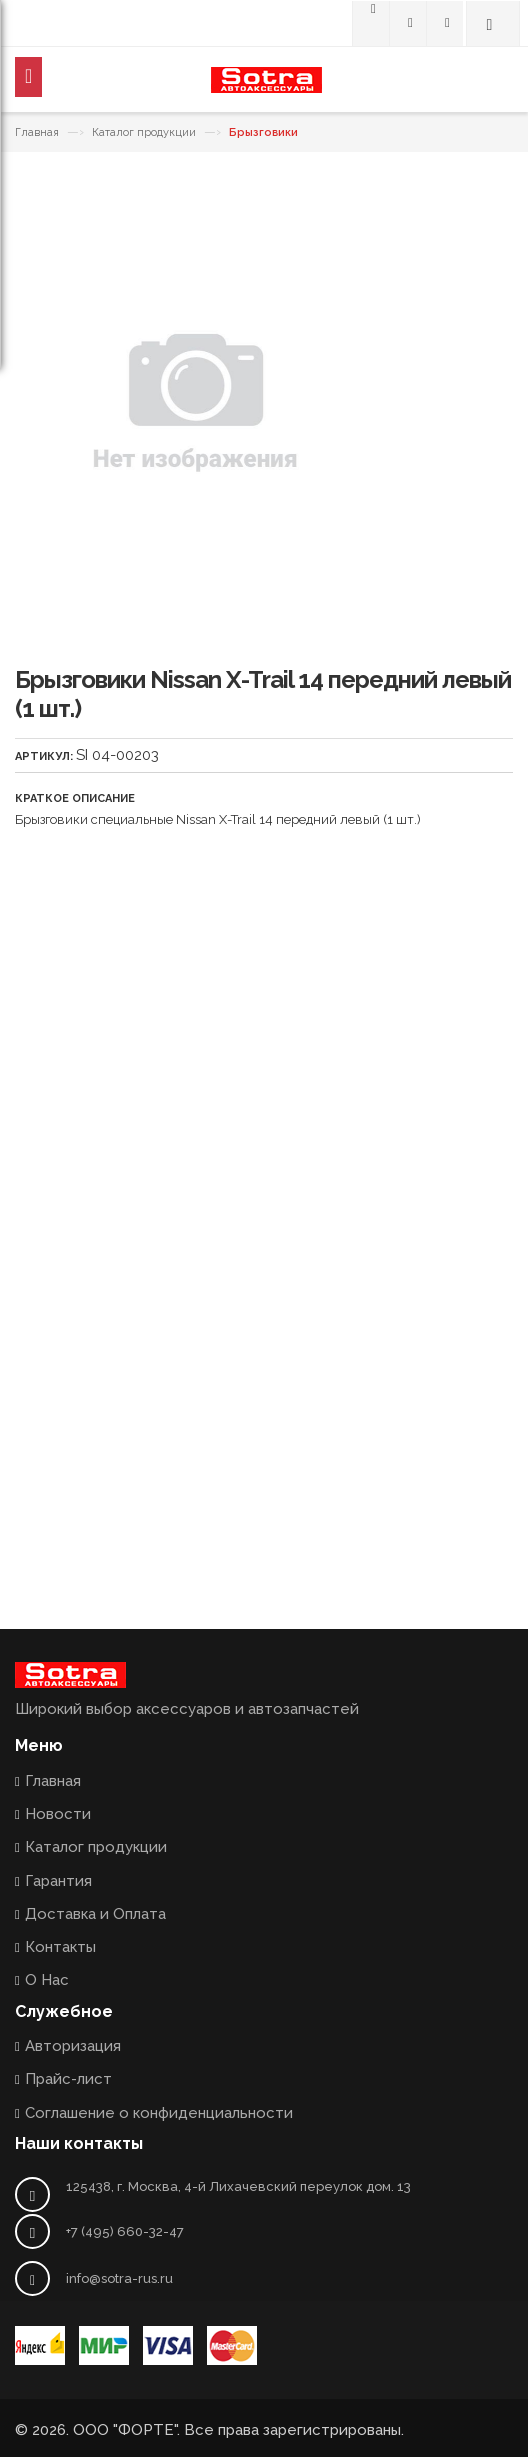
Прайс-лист (68, 2079)
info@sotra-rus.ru (119, 2278)
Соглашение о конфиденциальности (159, 2113)
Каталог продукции (144, 132)
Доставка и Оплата (95, 1914)
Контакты (60, 1947)
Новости (58, 1814)
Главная (37, 132)
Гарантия (58, 1881)
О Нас (47, 1980)
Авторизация (73, 2046)
